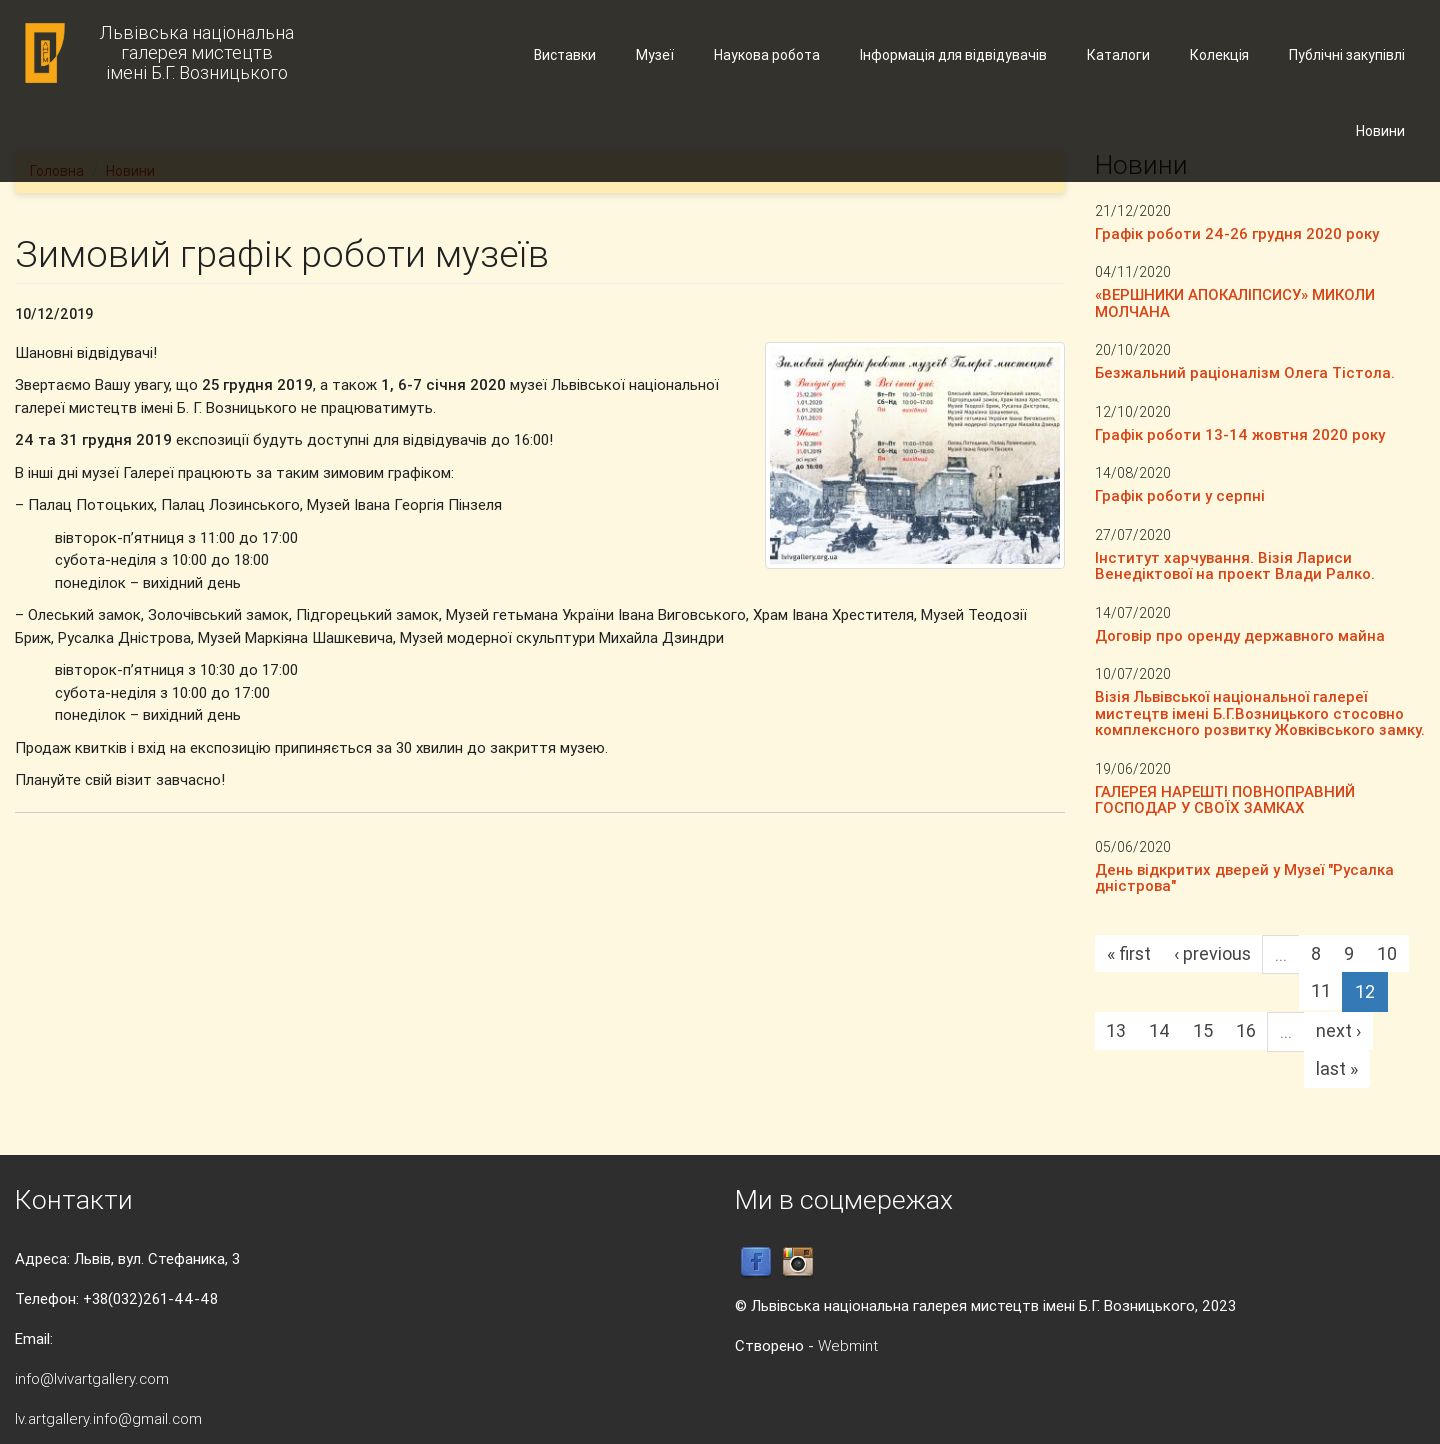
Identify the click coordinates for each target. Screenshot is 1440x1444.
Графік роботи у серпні (1180, 495)
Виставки (565, 55)
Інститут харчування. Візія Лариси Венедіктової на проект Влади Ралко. (1235, 566)
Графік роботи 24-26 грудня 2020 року (1237, 233)
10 (1387, 953)
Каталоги (1118, 55)
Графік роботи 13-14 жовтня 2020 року (1240, 434)
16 (1246, 1030)
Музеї (655, 55)
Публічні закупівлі (1347, 55)
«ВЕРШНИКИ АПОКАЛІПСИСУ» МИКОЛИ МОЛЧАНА (1235, 303)
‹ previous (1212, 953)
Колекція (1219, 55)
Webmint (848, 1345)
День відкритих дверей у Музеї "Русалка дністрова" (1244, 878)
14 (1159, 1030)
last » (1337, 1068)
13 (1116, 1030)
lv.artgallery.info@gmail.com (108, 1418)
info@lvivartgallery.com (92, 1378)
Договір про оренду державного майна (1240, 635)
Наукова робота (767, 55)
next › (1338, 1030)
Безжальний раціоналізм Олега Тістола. (1245, 372)
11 (1321, 990)
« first (1129, 953)
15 (1203, 1030)
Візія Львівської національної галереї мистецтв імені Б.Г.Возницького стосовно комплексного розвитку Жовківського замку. (1260, 713)
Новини (1380, 131)
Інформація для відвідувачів (953, 55)
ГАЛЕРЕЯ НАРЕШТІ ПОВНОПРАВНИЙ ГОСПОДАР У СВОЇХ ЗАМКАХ (1225, 800)
